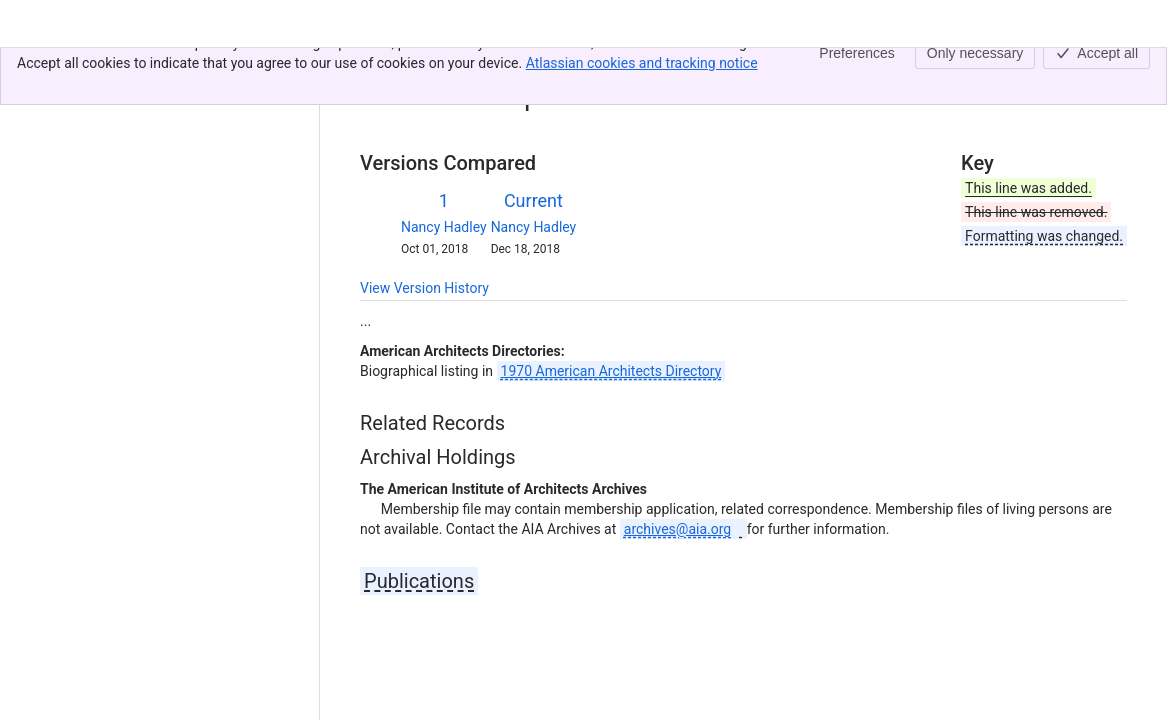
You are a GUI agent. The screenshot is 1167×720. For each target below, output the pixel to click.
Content (384, 68)
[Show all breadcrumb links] (428, 68)
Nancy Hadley (444, 227)
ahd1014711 (490, 68)
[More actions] (1108, 74)
